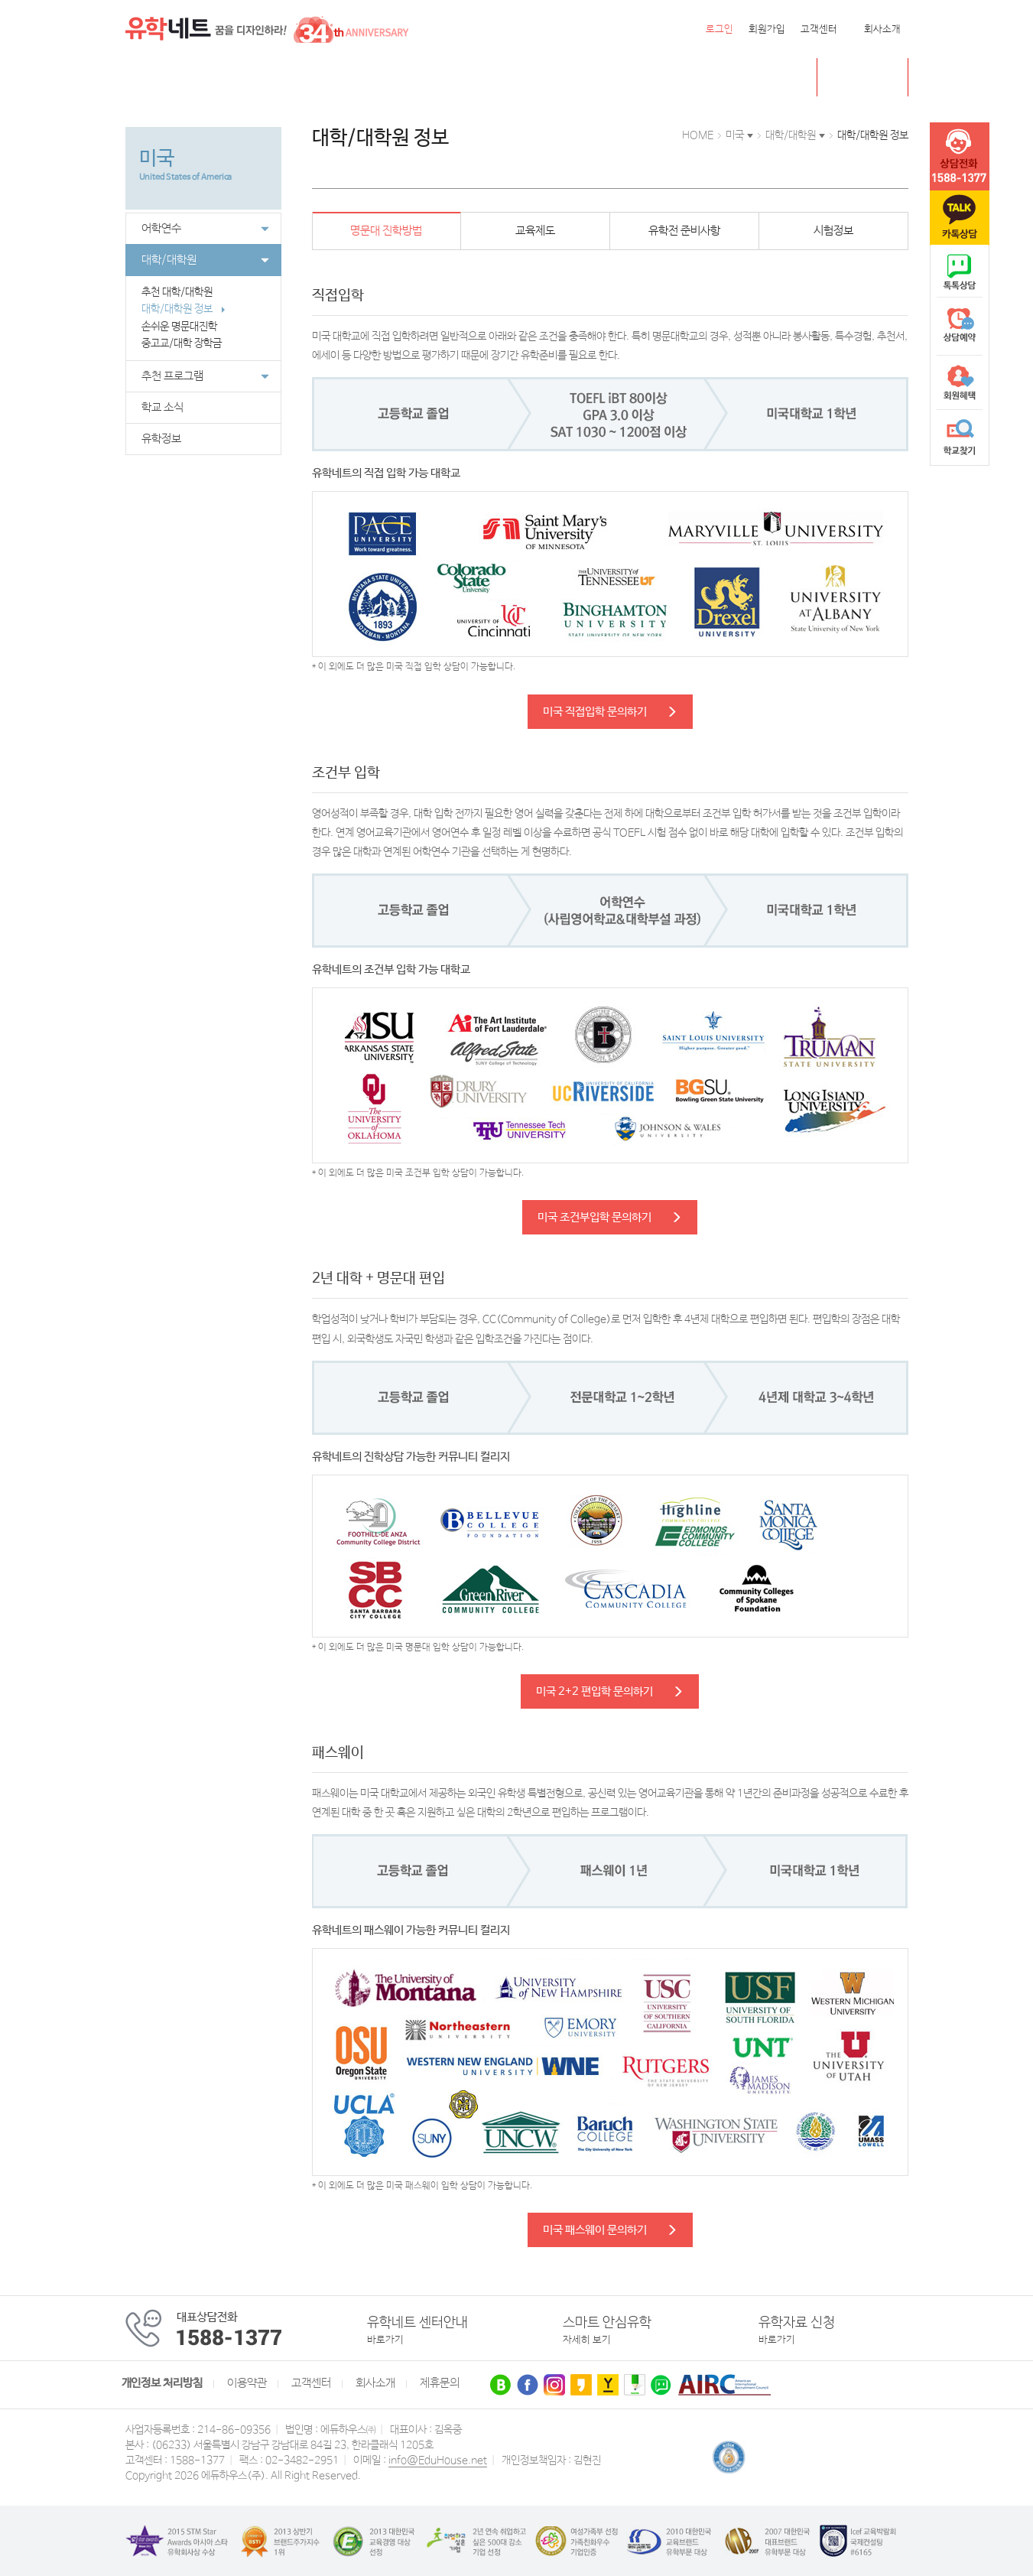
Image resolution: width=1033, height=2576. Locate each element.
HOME (697, 135)
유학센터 (531, 77)
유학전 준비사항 (684, 231)
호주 (319, 77)
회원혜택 (960, 382)
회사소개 (882, 29)
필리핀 (431, 77)
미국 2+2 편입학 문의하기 (610, 1691)
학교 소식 (162, 408)
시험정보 (833, 231)
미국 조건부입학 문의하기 (610, 1217)
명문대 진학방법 (386, 231)
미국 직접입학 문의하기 (610, 711)
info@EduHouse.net (437, 2460)
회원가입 (767, 29)
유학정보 (161, 439)
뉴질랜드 (372, 77)
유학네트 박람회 (613, 77)
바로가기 (385, 2340)
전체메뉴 (144, 77)
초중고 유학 (874, 76)
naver (960, 272)
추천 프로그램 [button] (205, 376)
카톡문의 (959, 218)
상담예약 (960, 327)
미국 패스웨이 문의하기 (610, 2229)
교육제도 (535, 231)
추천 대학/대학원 (183, 292)
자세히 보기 (587, 2340)
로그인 (719, 29)
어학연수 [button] (205, 229)
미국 (184, 77)
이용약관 (247, 2383)
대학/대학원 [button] (205, 260)
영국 (278, 77)
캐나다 (231, 77)
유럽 (477, 77)
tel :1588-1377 (959, 156)
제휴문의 (440, 2383)
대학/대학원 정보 (183, 309)
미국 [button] (735, 135)
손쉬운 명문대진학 (187, 326)
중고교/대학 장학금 (189, 343)
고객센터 (819, 29)
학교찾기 (960, 437)
